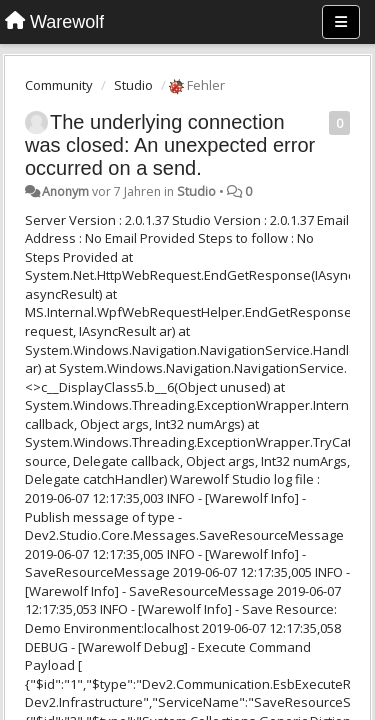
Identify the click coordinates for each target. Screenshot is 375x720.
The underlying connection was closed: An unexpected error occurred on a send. (170, 145)
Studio (133, 85)
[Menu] (341, 22)
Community (59, 85)
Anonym (65, 191)
